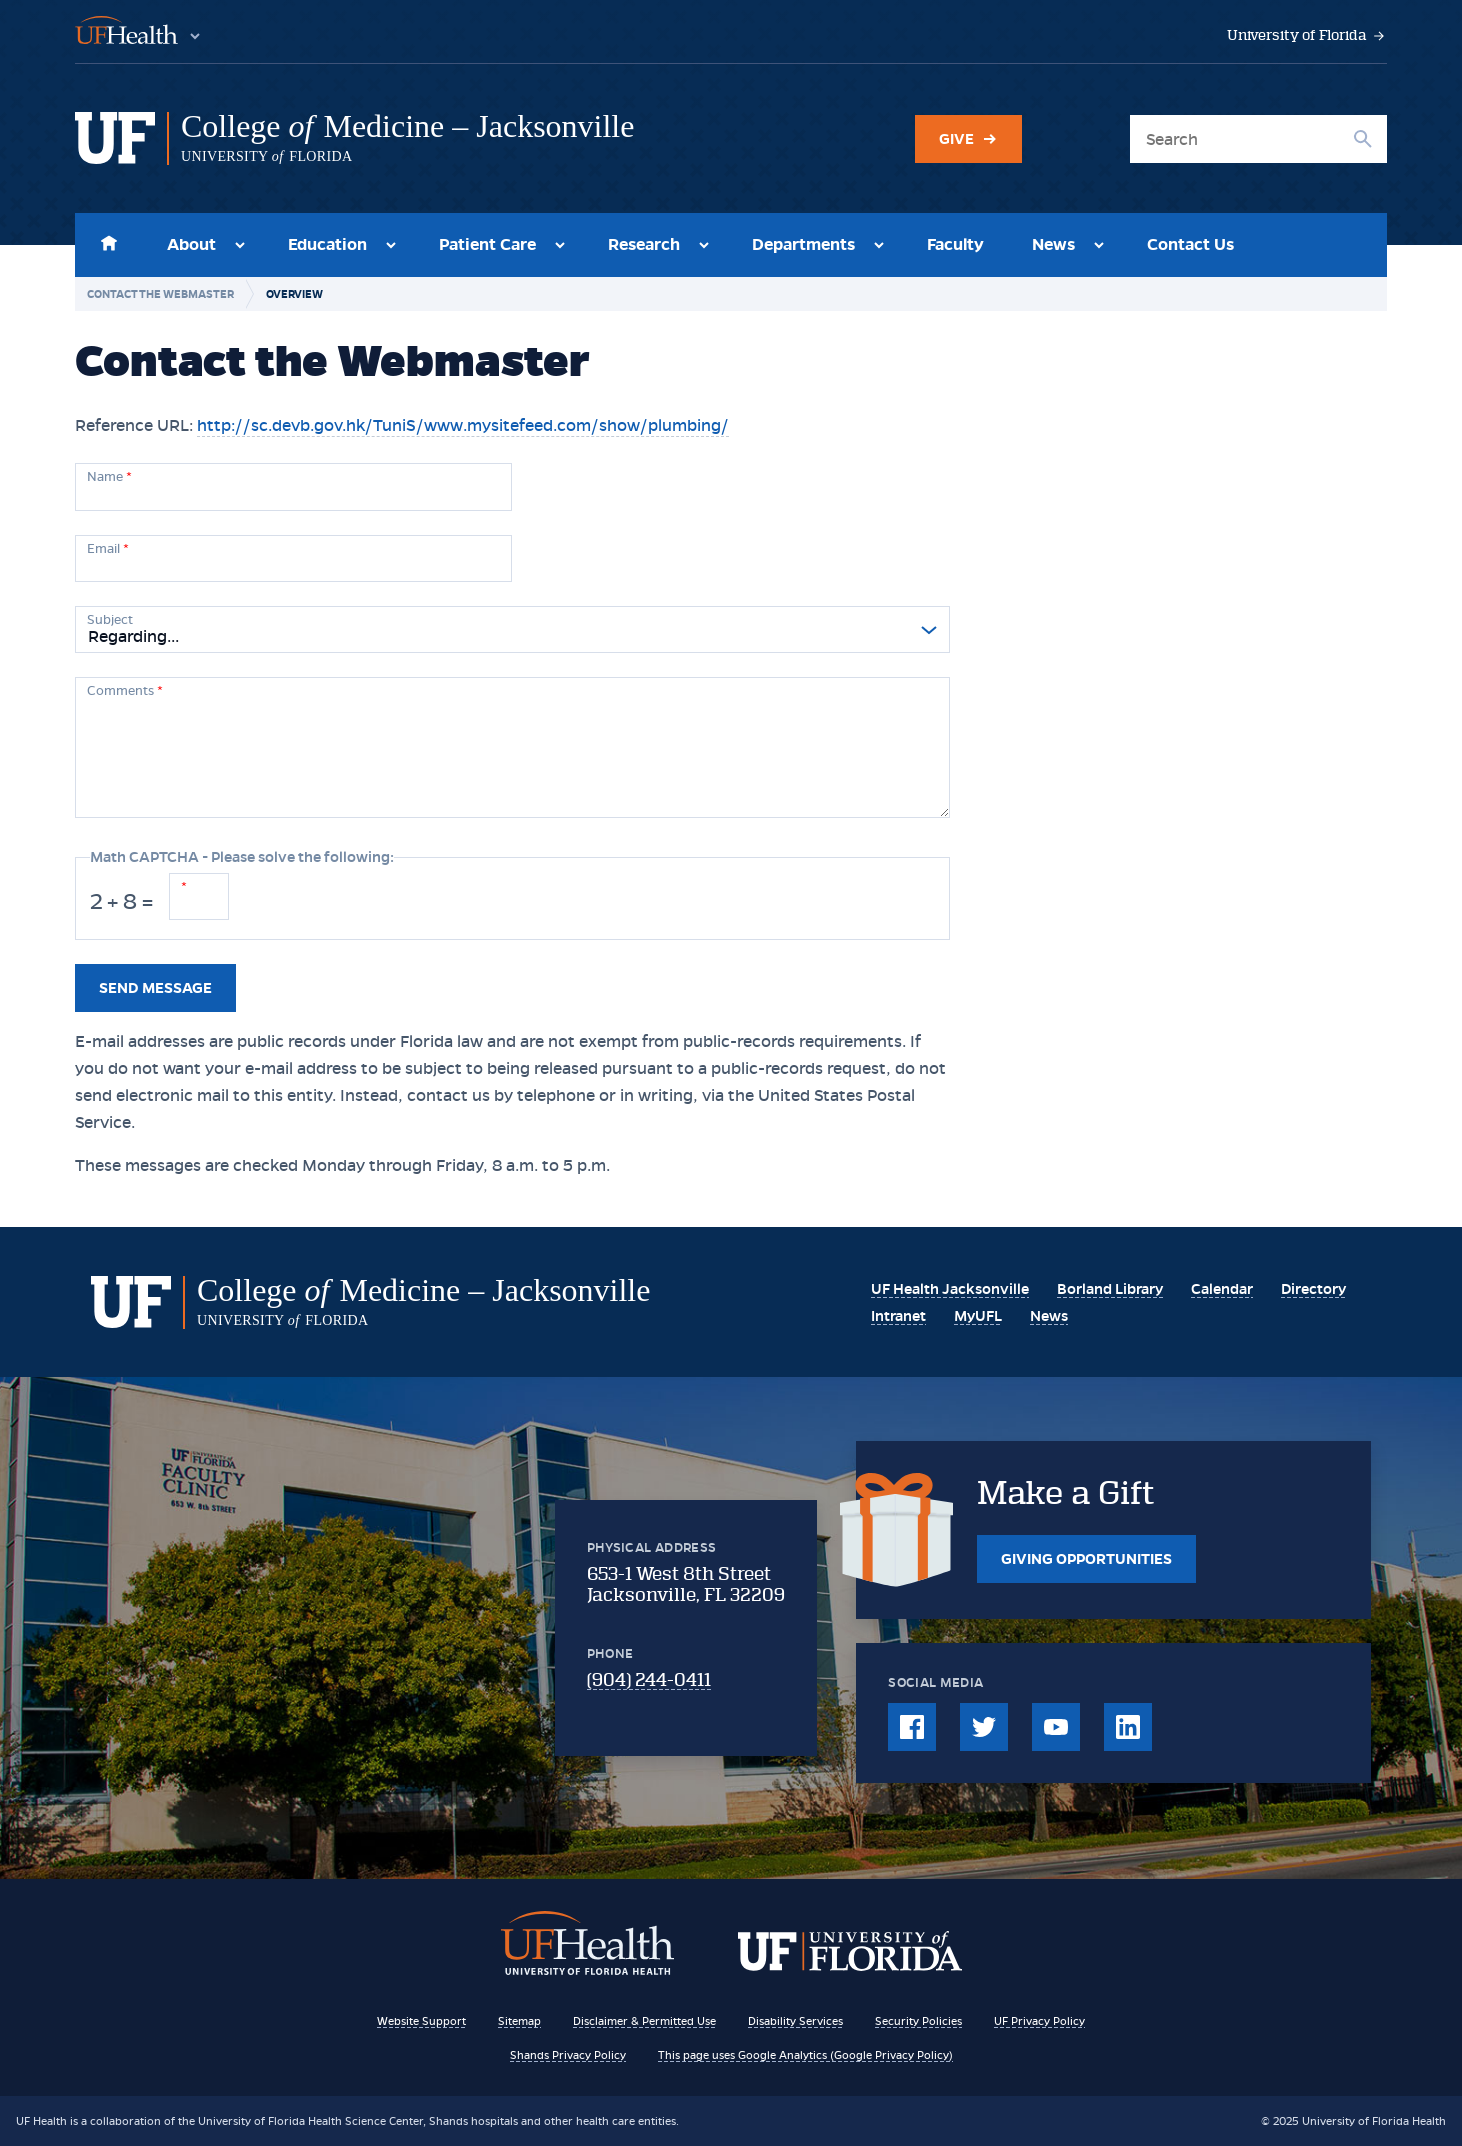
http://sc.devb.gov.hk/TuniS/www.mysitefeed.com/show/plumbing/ (463, 425)
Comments (125, 691)
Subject (110, 620)
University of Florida (1307, 35)
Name (109, 477)
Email (108, 549)
